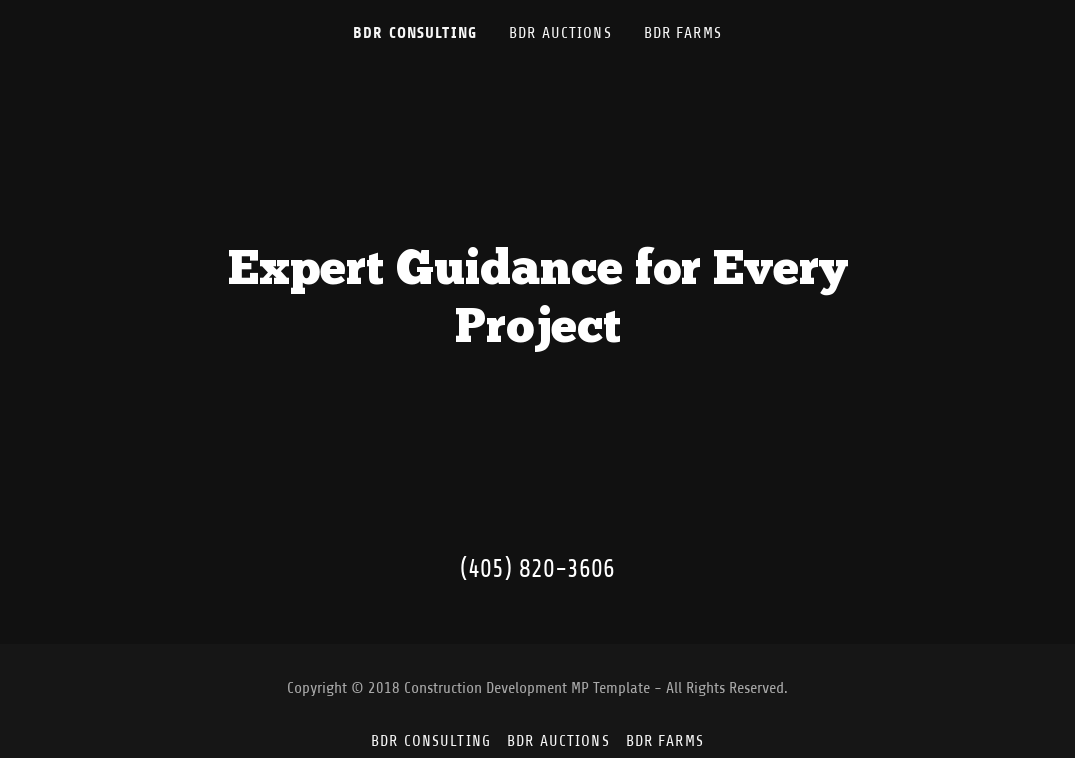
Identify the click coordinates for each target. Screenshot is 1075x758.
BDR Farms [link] (683, 33)
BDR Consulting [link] (415, 32)
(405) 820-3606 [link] (537, 569)
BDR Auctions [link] (560, 33)
